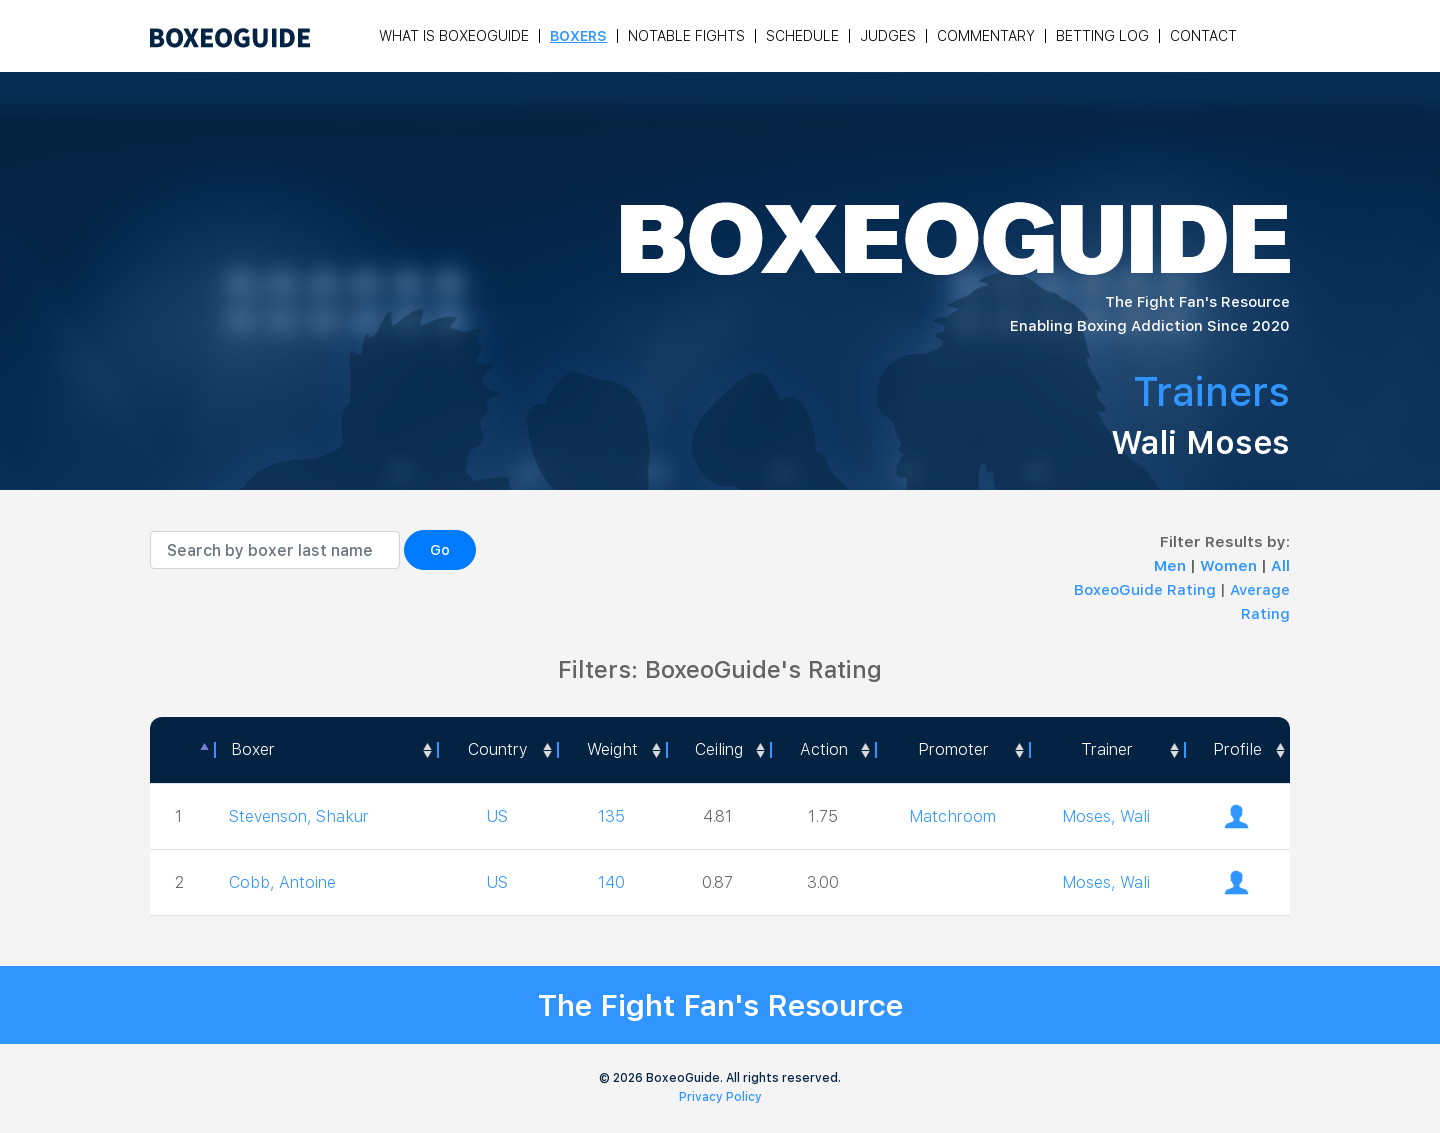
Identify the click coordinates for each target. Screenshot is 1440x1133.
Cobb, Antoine (282, 882)
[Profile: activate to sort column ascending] (1237, 750)
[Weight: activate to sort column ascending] (611, 750)
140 (611, 882)
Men (1172, 566)
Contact (1203, 36)
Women (1230, 566)
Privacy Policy (720, 1097)
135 (611, 816)
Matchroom (952, 816)
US (497, 816)
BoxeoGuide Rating (1145, 590)
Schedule (802, 36)
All (1280, 566)
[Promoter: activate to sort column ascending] (951, 750)
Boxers (578, 36)
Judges (888, 36)
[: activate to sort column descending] (182, 750)
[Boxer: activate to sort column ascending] (325, 750)
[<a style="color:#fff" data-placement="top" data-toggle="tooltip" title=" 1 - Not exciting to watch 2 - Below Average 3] (822, 750)
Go (440, 550)
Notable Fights (686, 36)
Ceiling (719, 749)
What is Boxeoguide (454, 36)
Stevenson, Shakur (299, 816)
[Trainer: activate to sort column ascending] (1106, 750)
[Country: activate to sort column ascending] (496, 750)
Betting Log (1102, 36)
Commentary (986, 36)
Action (824, 749)
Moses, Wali (1106, 816)
